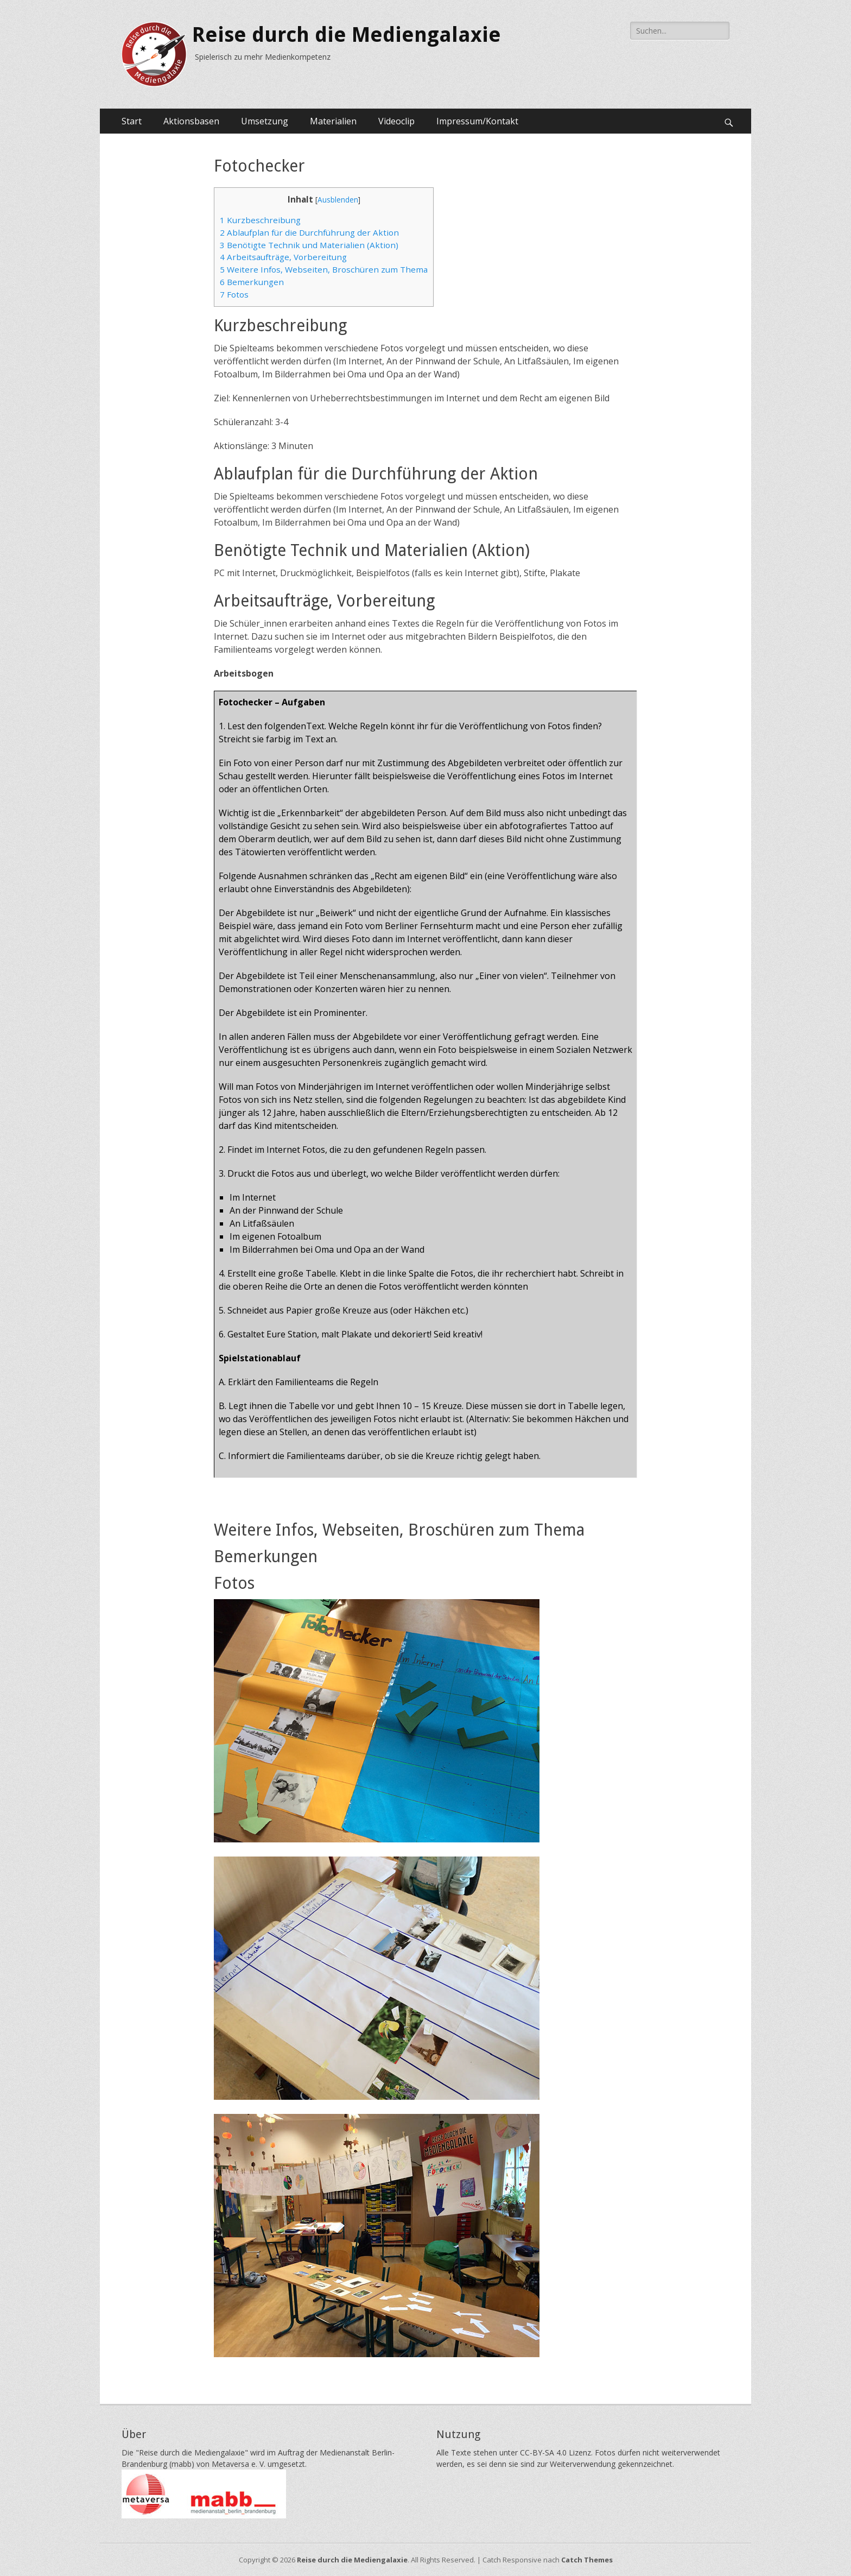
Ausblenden (337, 199)
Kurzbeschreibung (260, 219)
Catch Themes (587, 2560)
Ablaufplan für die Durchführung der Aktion (309, 232)
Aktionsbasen (191, 121)
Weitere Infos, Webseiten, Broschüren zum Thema (324, 269)
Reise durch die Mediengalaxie (346, 35)
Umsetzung (264, 121)
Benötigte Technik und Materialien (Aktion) (309, 244)
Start (132, 121)
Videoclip (396, 121)
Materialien (333, 121)
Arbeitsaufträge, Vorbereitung (283, 256)
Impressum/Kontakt (477, 121)
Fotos (234, 294)
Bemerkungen (252, 281)
